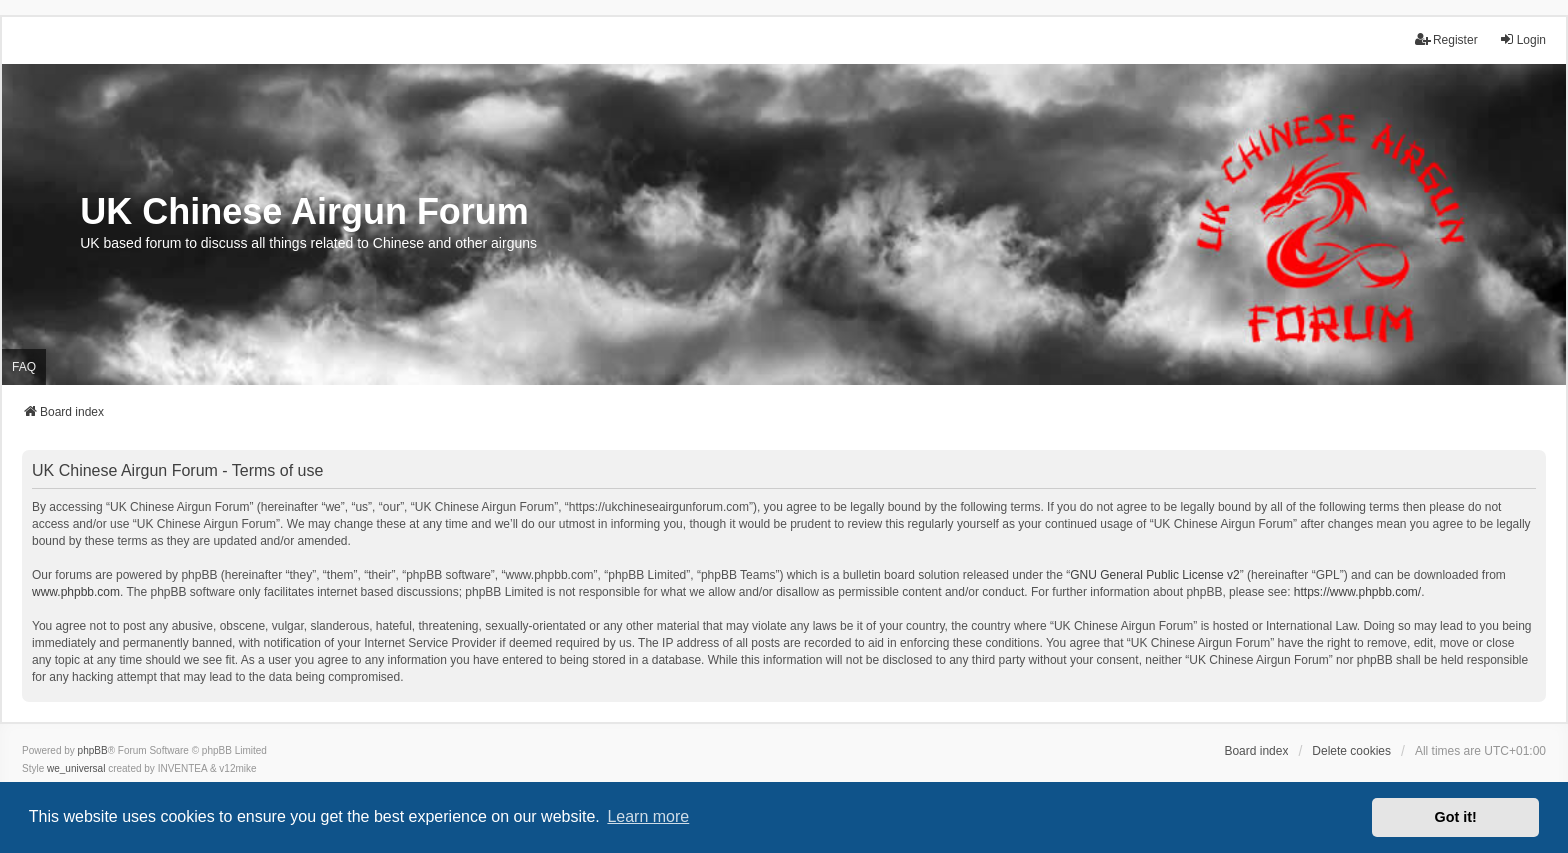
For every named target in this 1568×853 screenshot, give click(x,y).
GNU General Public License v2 (1154, 575)
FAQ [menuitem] (24, 367)
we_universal (76, 768)
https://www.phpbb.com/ (1357, 592)
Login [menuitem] (1522, 39)
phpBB (93, 750)
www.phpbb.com (76, 592)
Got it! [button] (1456, 817)
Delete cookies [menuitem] (1351, 751)
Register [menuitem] (1446, 39)
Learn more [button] (648, 816)
